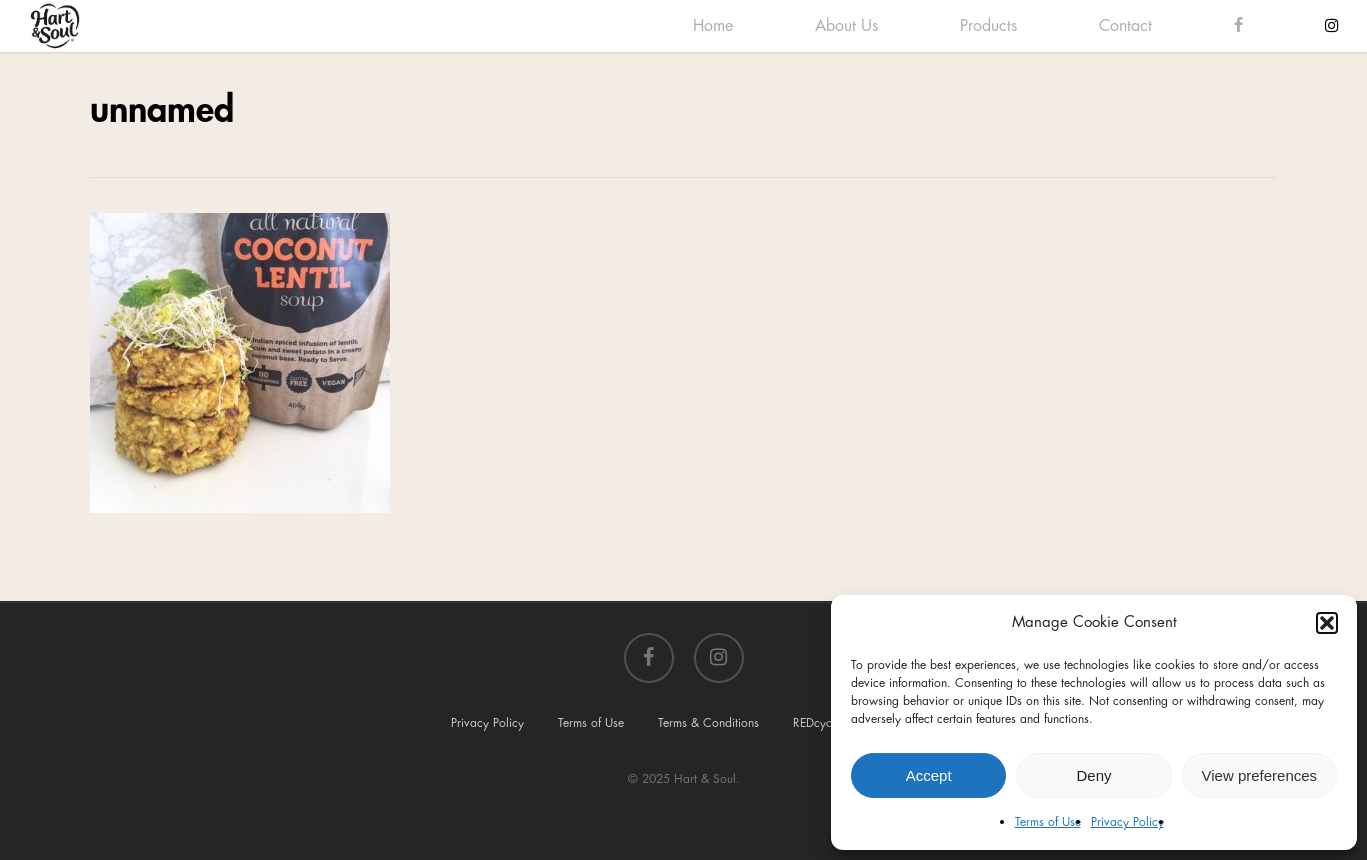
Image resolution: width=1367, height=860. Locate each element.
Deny (1093, 775)
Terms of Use (1048, 822)
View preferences (1260, 775)
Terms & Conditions (708, 723)
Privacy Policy (1127, 822)
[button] (1327, 623)
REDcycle (817, 723)
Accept (929, 775)
